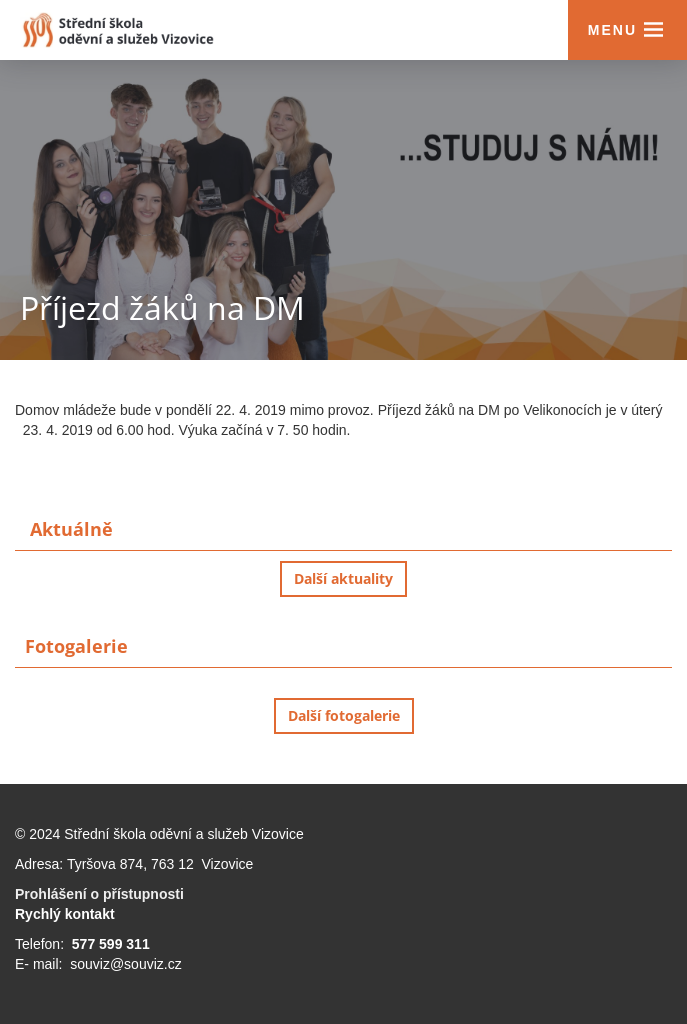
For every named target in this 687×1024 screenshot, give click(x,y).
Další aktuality (343, 578)
